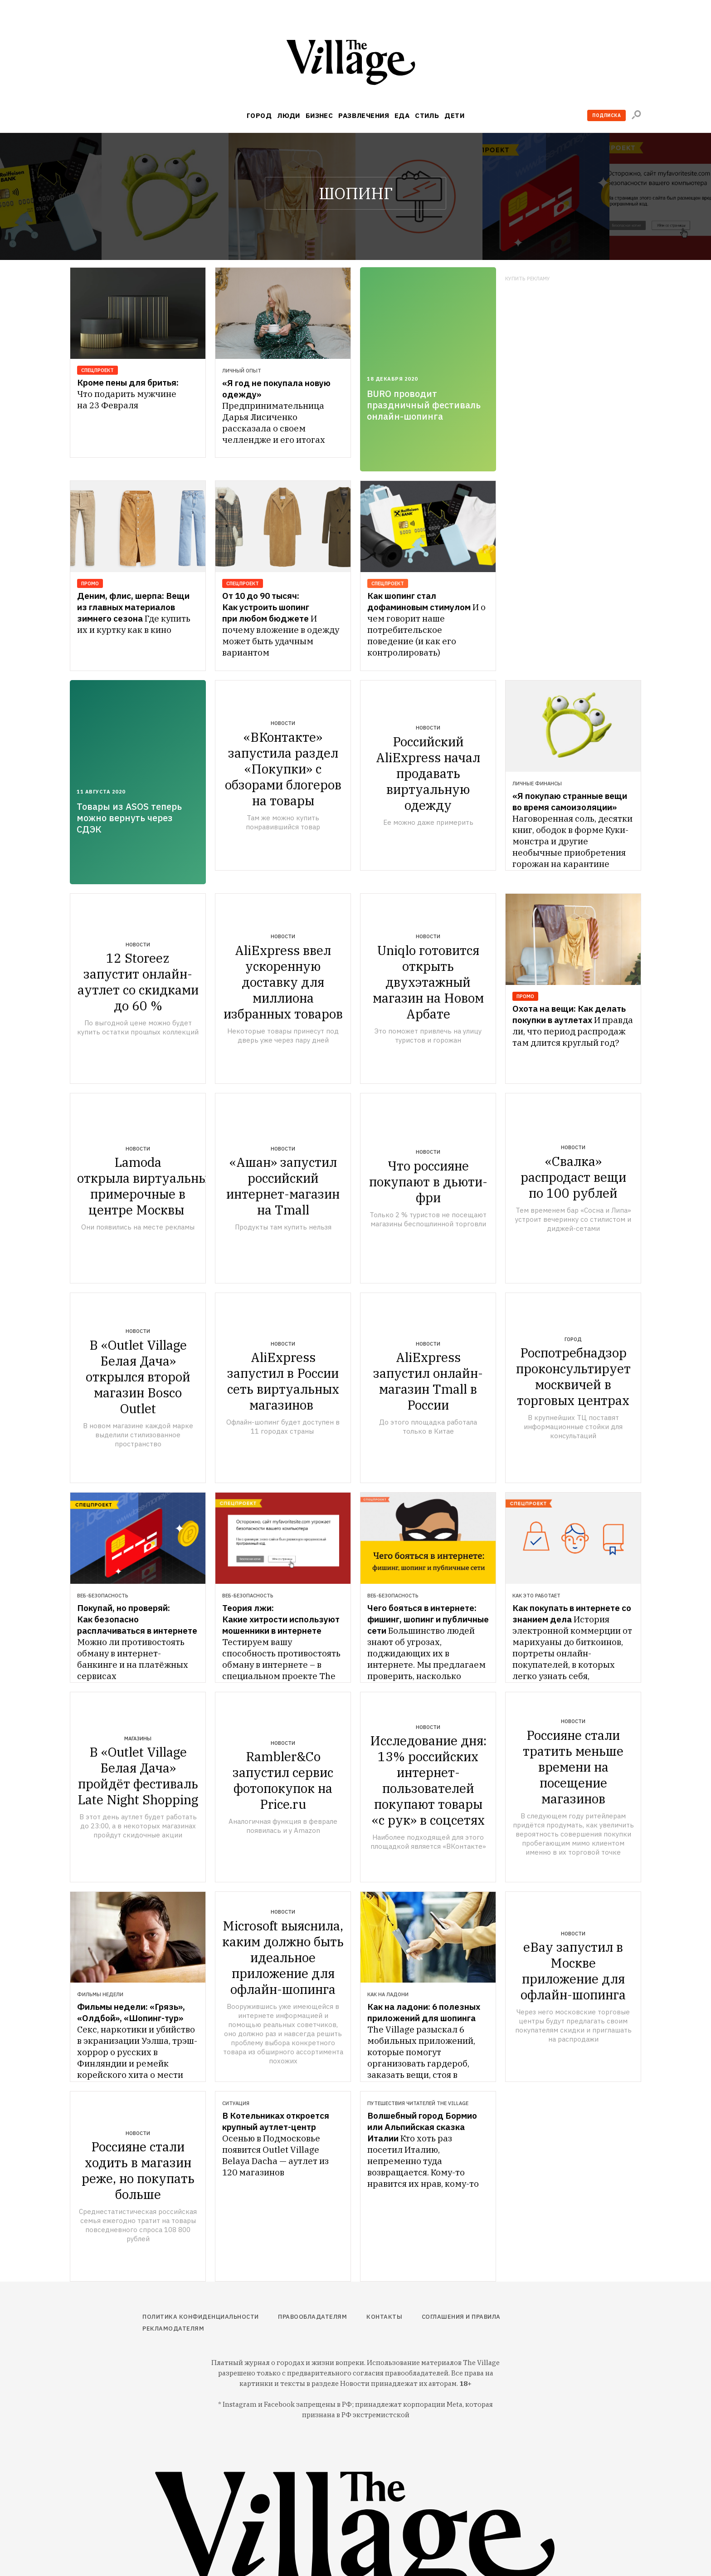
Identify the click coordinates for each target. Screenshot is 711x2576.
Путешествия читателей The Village (417, 2103)
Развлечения (363, 115)
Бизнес (319, 115)
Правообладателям (312, 2317)
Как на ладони (388, 1994)
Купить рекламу (527, 278)
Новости (283, 723)
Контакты (384, 2317)
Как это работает (536, 1595)
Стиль (427, 115)
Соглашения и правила (461, 2317)
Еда (401, 115)
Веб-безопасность (102, 1595)
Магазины (137, 1738)
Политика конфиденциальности (200, 2317)
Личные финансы (537, 783)
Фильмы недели (100, 1994)
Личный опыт (241, 370)
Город (259, 115)
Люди (288, 115)
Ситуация (235, 2103)
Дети (454, 115)
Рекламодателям (173, 2328)
